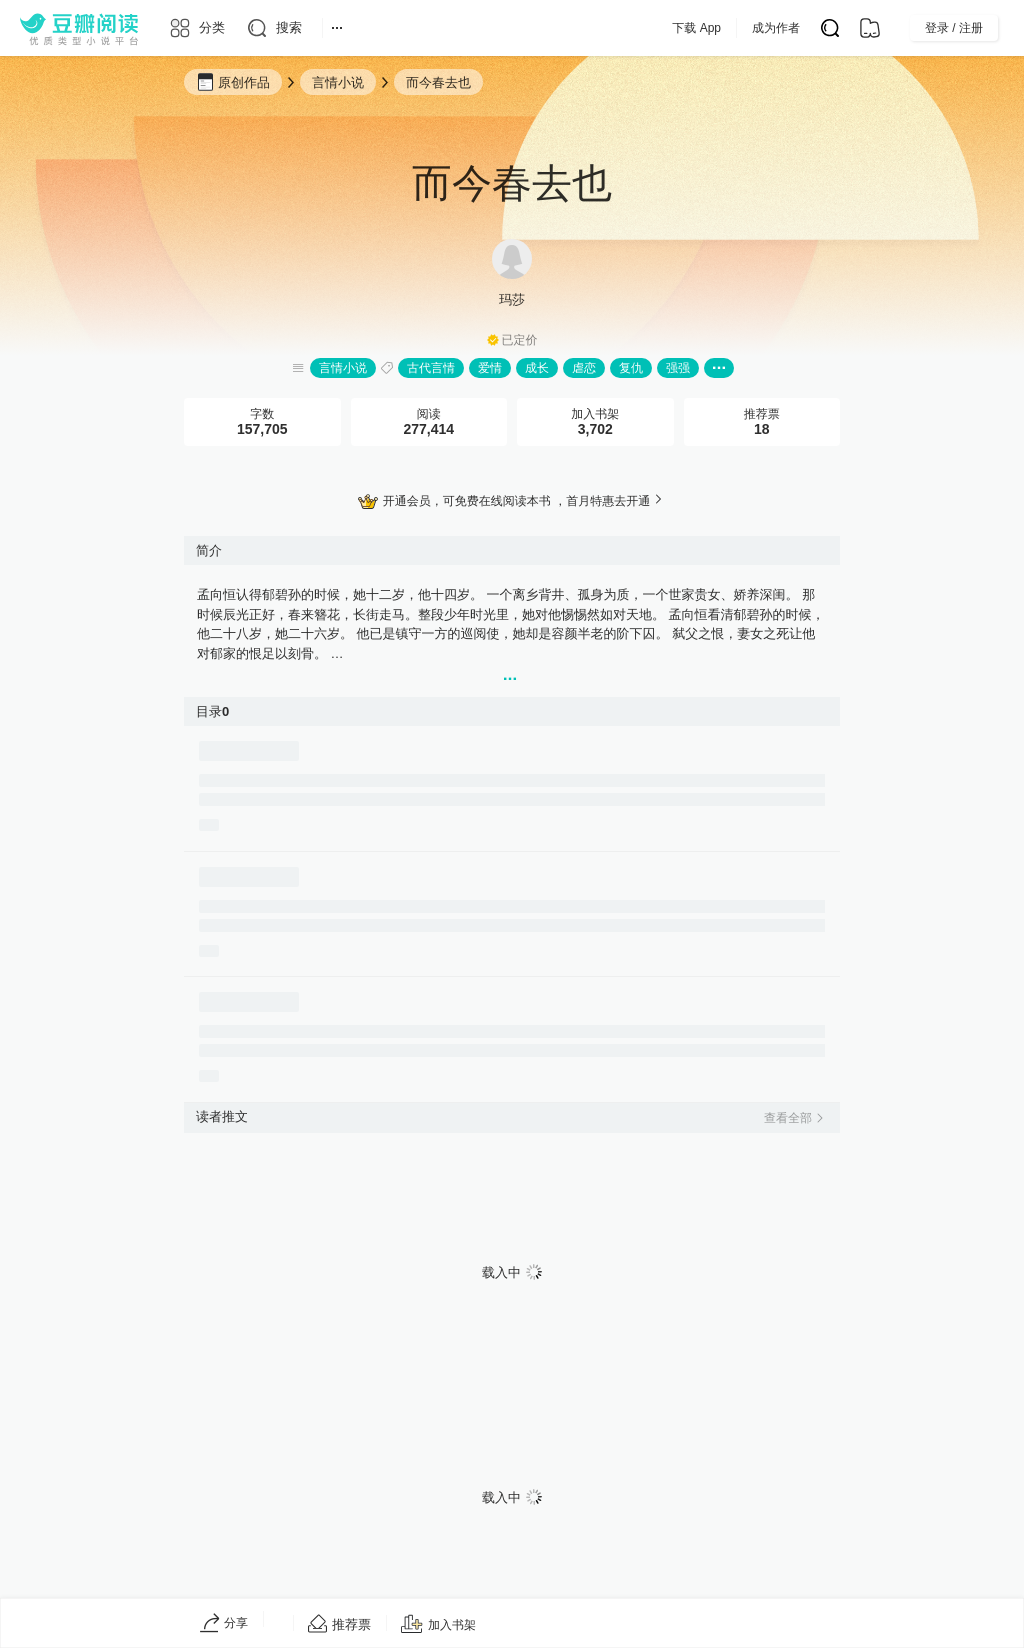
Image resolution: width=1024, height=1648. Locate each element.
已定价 (520, 340)
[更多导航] (337, 28)
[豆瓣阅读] (79, 28)
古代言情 (431, 368)
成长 (537, 368)
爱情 (490, 368)
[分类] (196, 28)
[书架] (870, 28)
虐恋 (584, 368)
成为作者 (816, 28)
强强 (678, 368)
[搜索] (273, 28)
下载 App (736, 28)
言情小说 (343, 368)
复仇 (631, 368)
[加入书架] (438, 1624)
